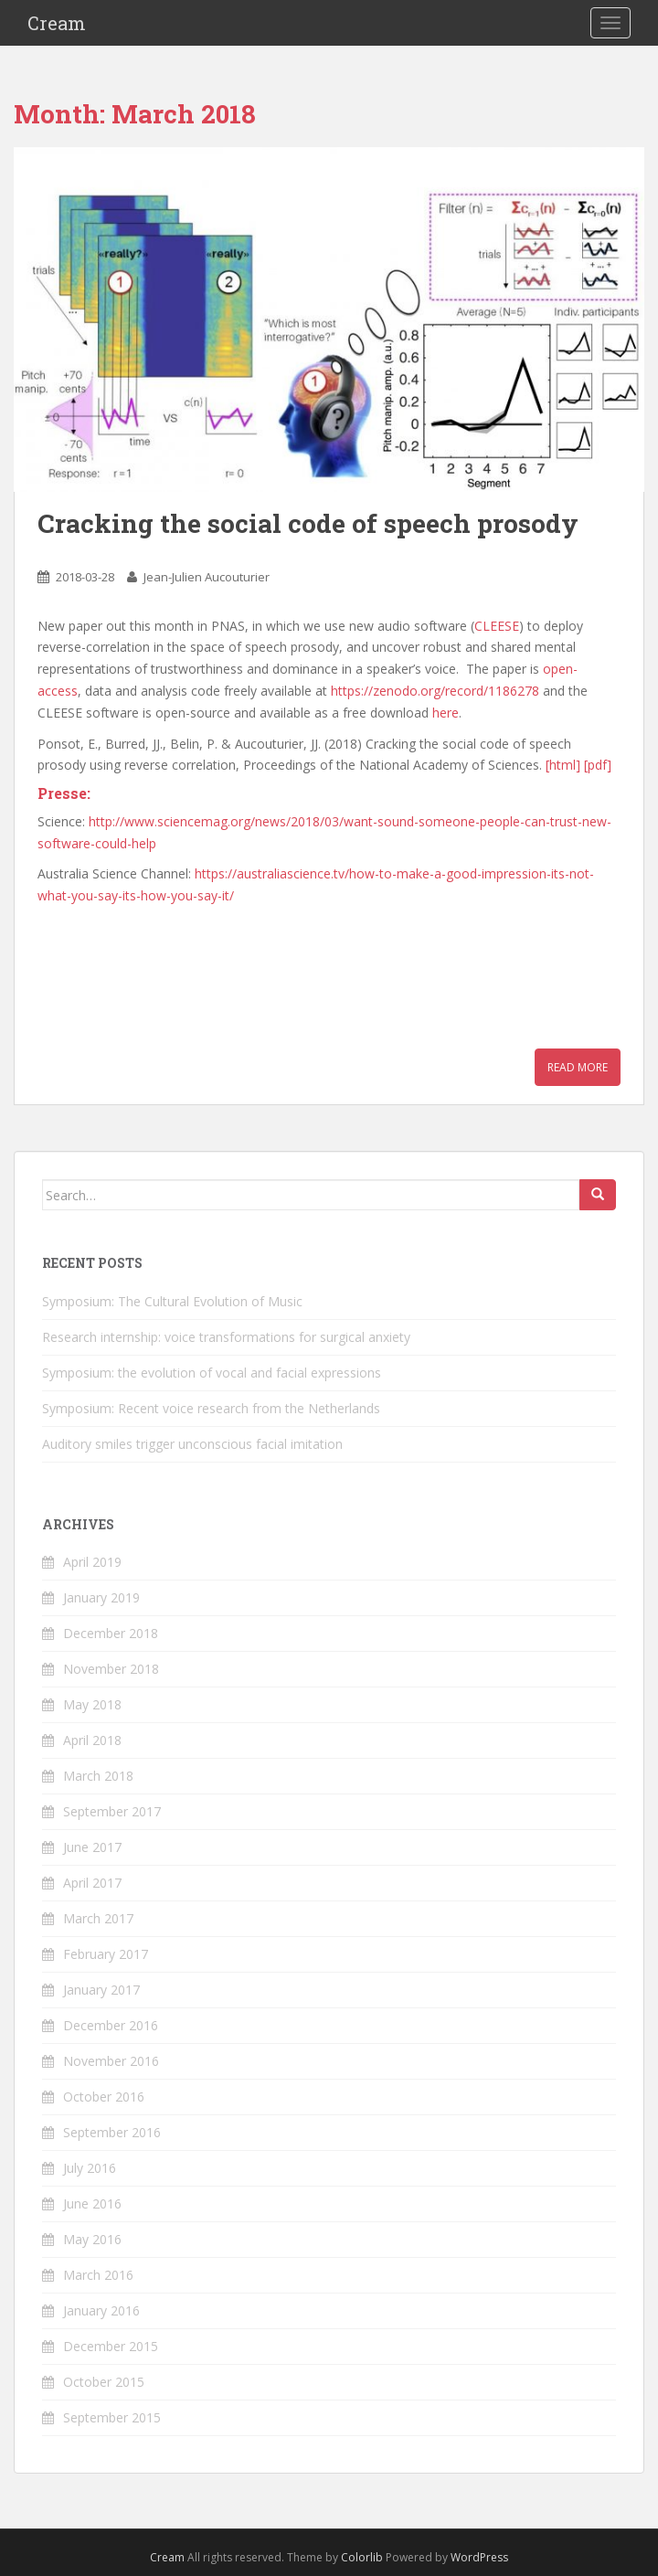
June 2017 (92, 1847)
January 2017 (101, 1989)
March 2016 (98, 2274)
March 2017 (98, 1918)
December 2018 (110, 1633)
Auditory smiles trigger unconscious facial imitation (192, 1444)
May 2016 (92, 2239)
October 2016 (103, 2096)
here (445, 712)
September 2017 (112, 1811)
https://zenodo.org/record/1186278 (435, 690)
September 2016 (112, 2132)
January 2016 (101, 2310)
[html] (563, 764)
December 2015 (110, 2346)
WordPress (479, 2557)
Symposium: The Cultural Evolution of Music (172, 1301)
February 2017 (105, 1954)
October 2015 (103, 2381)
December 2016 (110, 2025)
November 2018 (111, 1668)
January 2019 (101, 1597)
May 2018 (92, 1704)
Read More (577, 1067)
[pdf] (597, 764)
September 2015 (112, 2417)
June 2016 (92, 2203)
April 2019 (92, 1561)
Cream (56, 23)
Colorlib (362, 2557)
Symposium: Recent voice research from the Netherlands (211, 1408)
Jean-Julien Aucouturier (206, 577)
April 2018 (92, 1740)
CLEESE (496, 625)
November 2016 (111, 2061)
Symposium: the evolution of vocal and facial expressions (211, 1372)
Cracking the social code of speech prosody (307, 523)
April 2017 (92, 1882)
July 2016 (89, 2168)
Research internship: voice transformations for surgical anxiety (226, 1337)
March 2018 (98, 1775)
